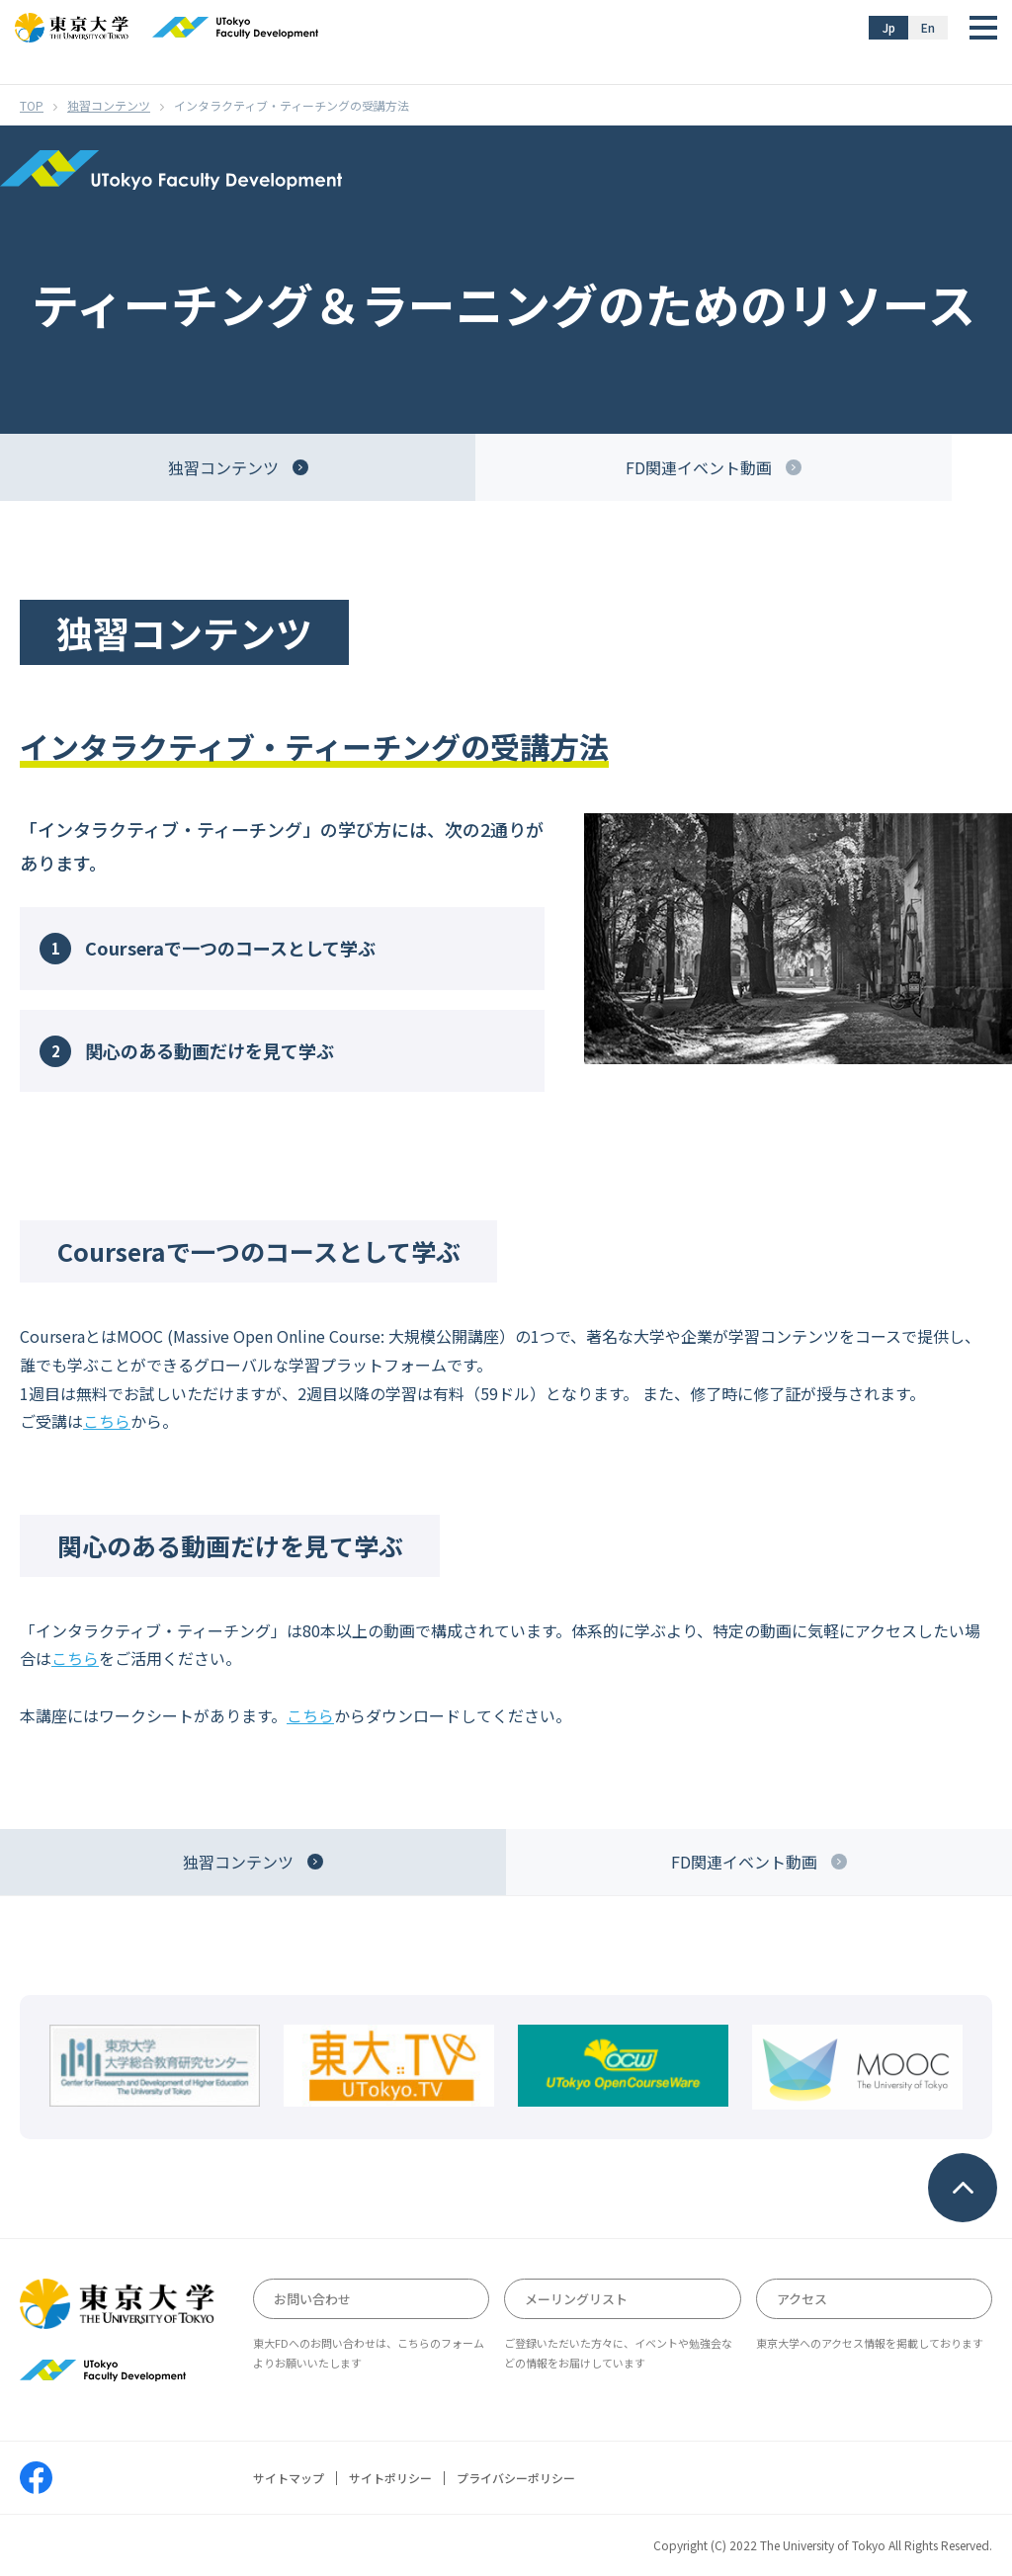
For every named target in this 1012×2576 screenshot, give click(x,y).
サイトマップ (288, 2478)
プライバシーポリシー (516, 2478)
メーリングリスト (576, 2298)
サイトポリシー (390, 2478)
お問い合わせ (312, 2298)
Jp (889, 27)
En (928, 27)
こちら (106, 1421)
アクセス (802, 2298)
